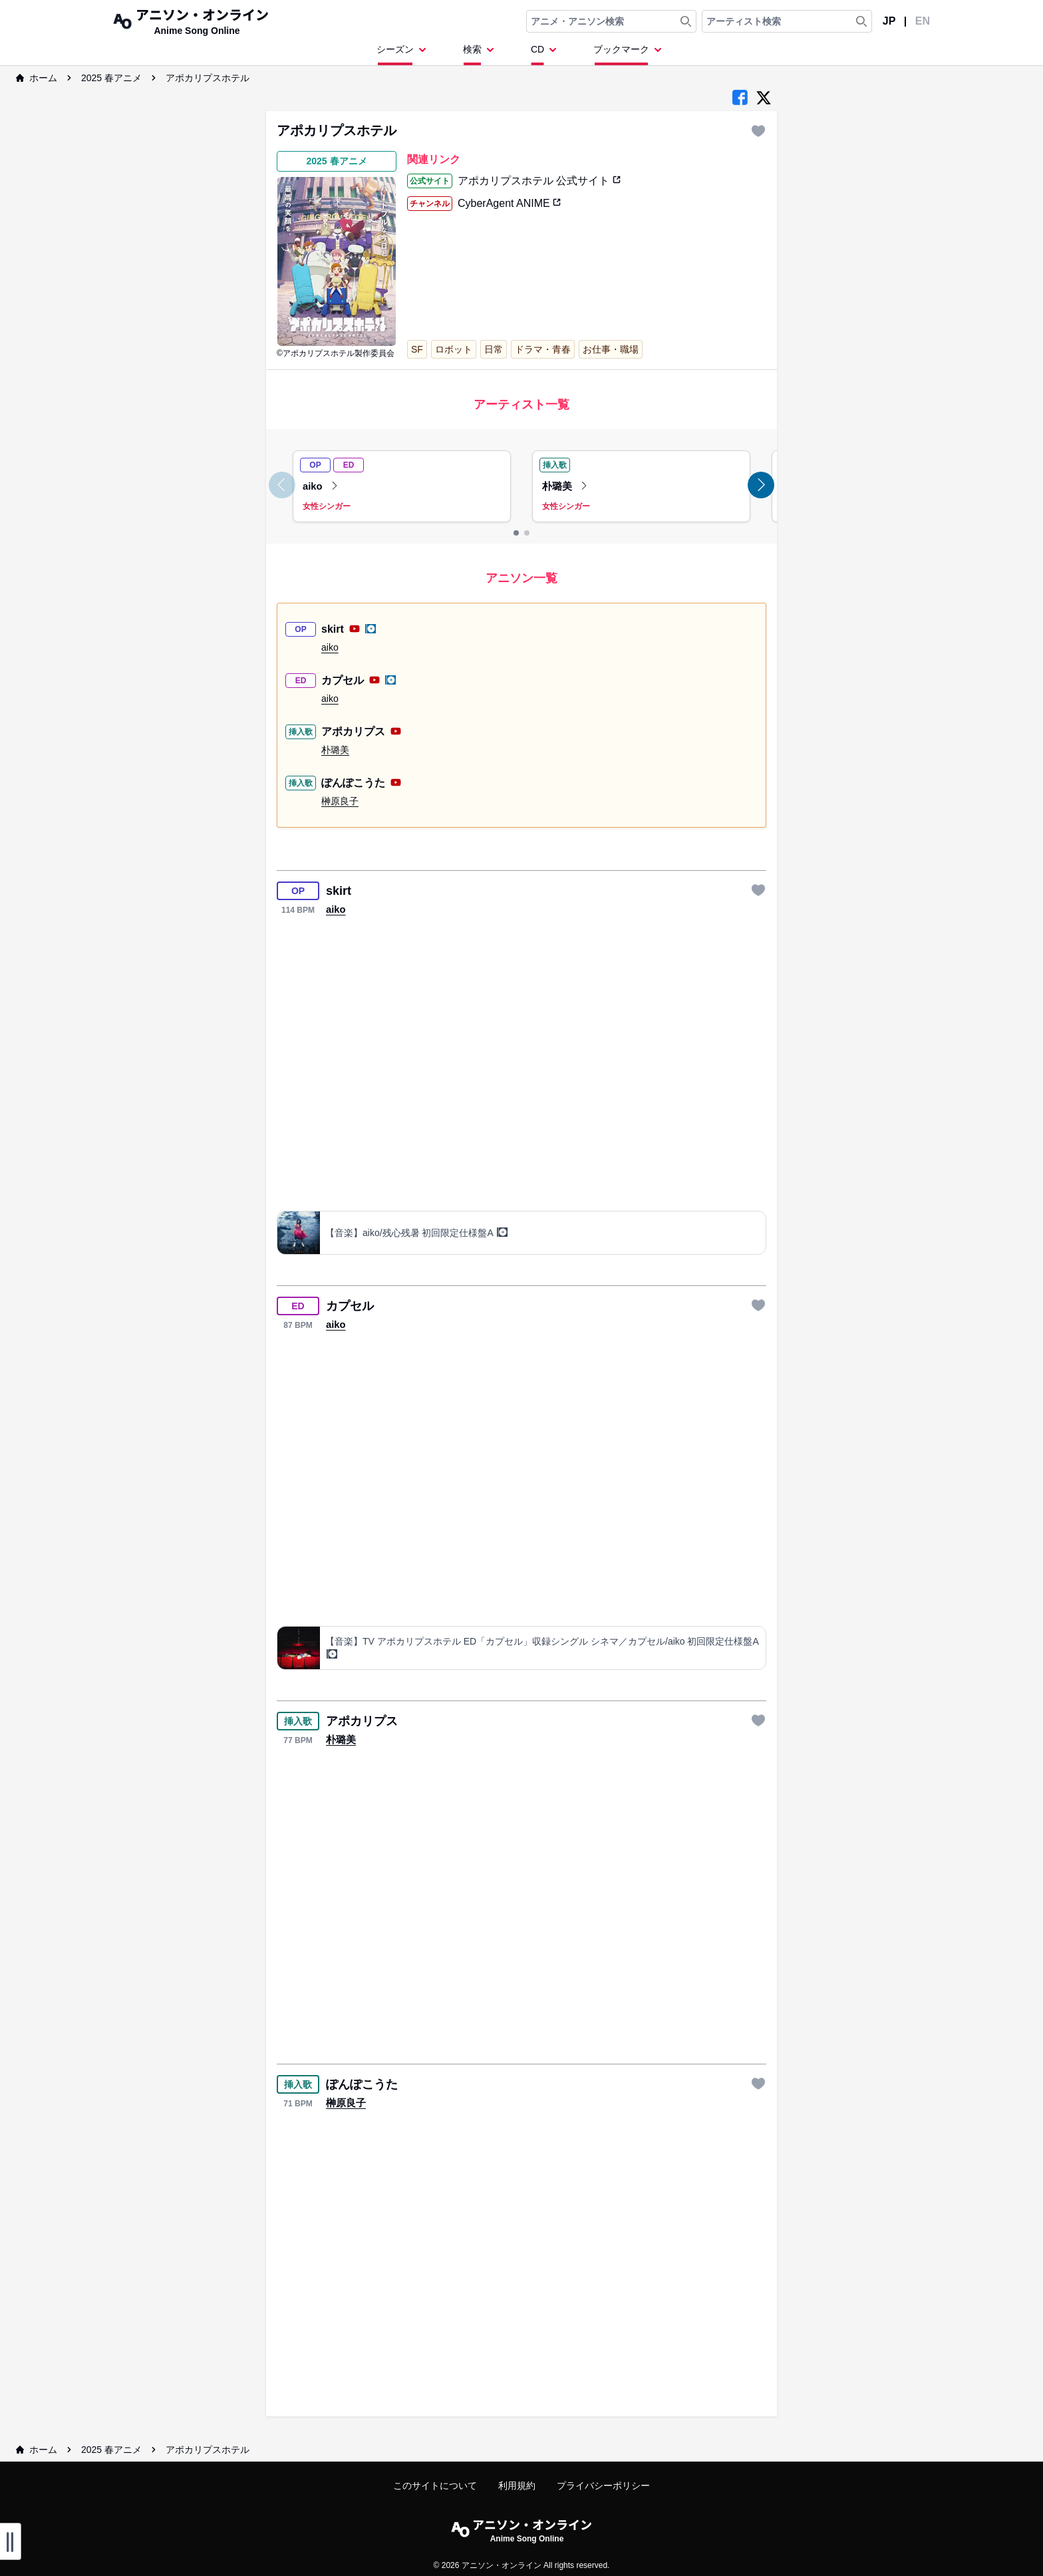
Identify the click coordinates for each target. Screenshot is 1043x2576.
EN (922, 21)
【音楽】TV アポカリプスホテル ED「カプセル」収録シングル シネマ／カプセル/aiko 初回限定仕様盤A (541, 1647)
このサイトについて (435, 2485)
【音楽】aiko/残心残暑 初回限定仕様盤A (416, 1232)
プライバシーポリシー (603, 2485)
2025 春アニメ (111, 78)
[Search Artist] (861, 21)
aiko (321, 486)
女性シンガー (327, 506)
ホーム (36, 78)
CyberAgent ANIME (509, 203)
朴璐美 (565, 486)
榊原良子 (340, 801)
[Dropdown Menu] (403, 54)
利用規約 (516, 2485)
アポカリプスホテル (207, 78)
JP (889, 21)
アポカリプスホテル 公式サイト (539, 180)
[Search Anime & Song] (685, 21)
